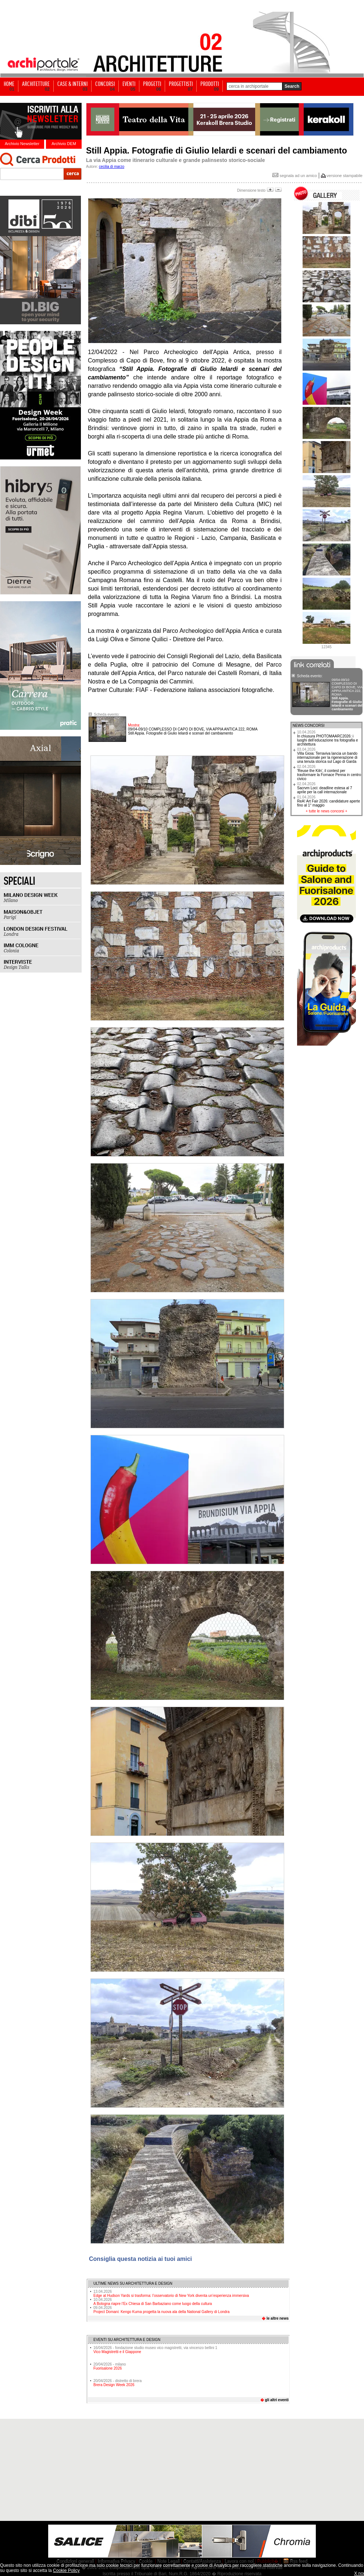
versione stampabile (344, 175)
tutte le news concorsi (326, 811)
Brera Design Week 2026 (114, 2385)
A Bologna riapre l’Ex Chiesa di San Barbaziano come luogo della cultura (152, 2302)
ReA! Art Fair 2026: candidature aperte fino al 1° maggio (328, 801)
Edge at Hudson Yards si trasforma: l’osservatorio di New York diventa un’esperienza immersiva (171, 2294)
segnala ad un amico (294, 175)
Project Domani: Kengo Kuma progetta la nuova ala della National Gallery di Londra (161, 2310)
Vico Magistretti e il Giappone (117, 2352)
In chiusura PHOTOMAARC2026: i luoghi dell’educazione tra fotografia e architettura (327, 738)
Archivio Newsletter (22, 143)
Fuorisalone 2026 (107, 2368)
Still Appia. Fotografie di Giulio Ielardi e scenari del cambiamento (192, 731)
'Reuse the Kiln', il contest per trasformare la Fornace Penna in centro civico (329, 773)
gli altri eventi (277, 2400)
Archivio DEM (63, 143)
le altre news (278, 2318)
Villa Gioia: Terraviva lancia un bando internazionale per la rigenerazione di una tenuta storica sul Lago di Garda (327, 755)
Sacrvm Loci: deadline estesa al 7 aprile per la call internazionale (324, 788)
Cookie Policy (66, 2570)
